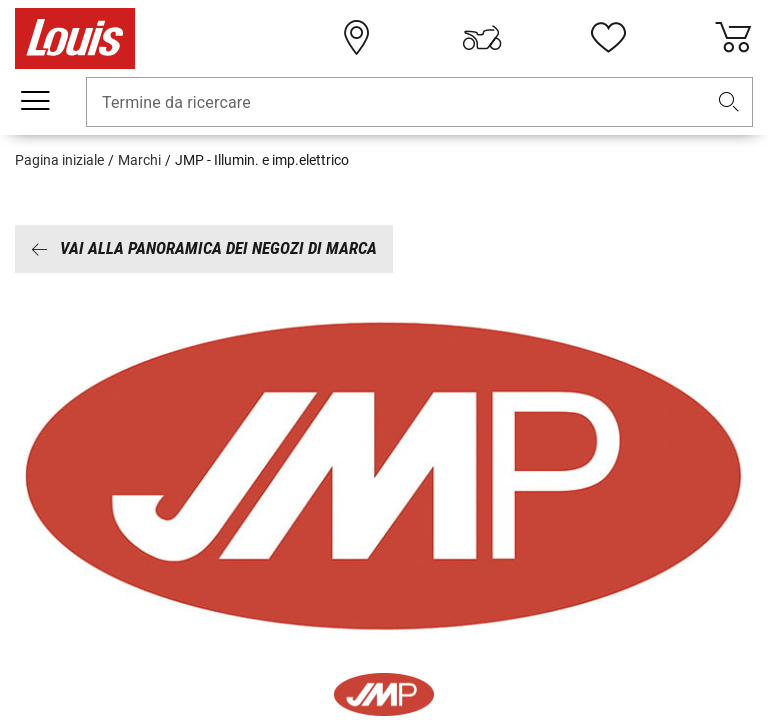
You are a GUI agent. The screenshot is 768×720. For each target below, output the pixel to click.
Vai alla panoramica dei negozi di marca (204, 248)
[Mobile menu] (35, 101)
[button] (729, 102)
